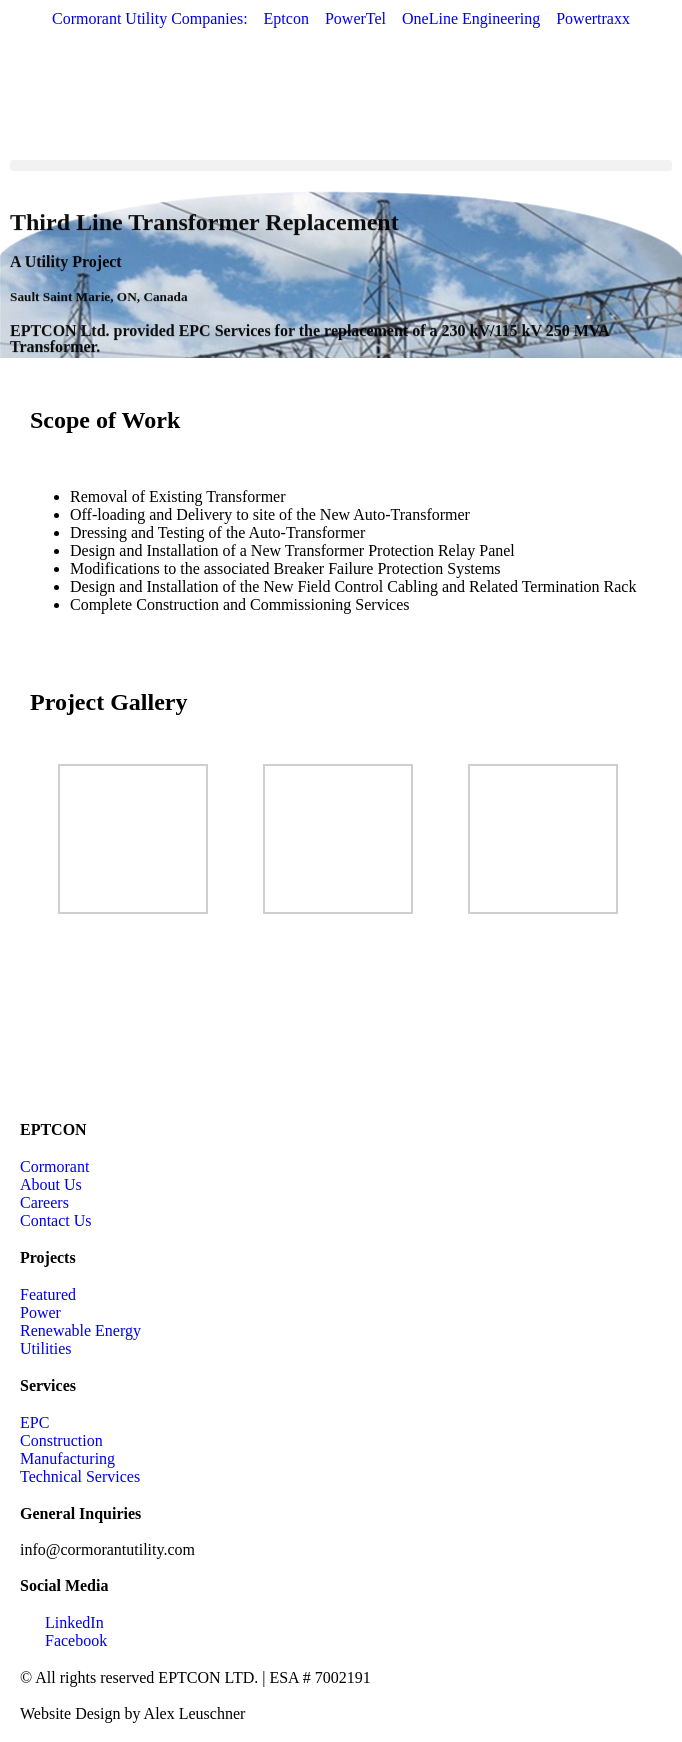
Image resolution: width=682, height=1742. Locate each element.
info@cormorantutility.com (107, 1549)
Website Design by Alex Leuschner (132, 1713)
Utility (47, 274)
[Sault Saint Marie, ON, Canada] (341, 1023)
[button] (341, 165)
